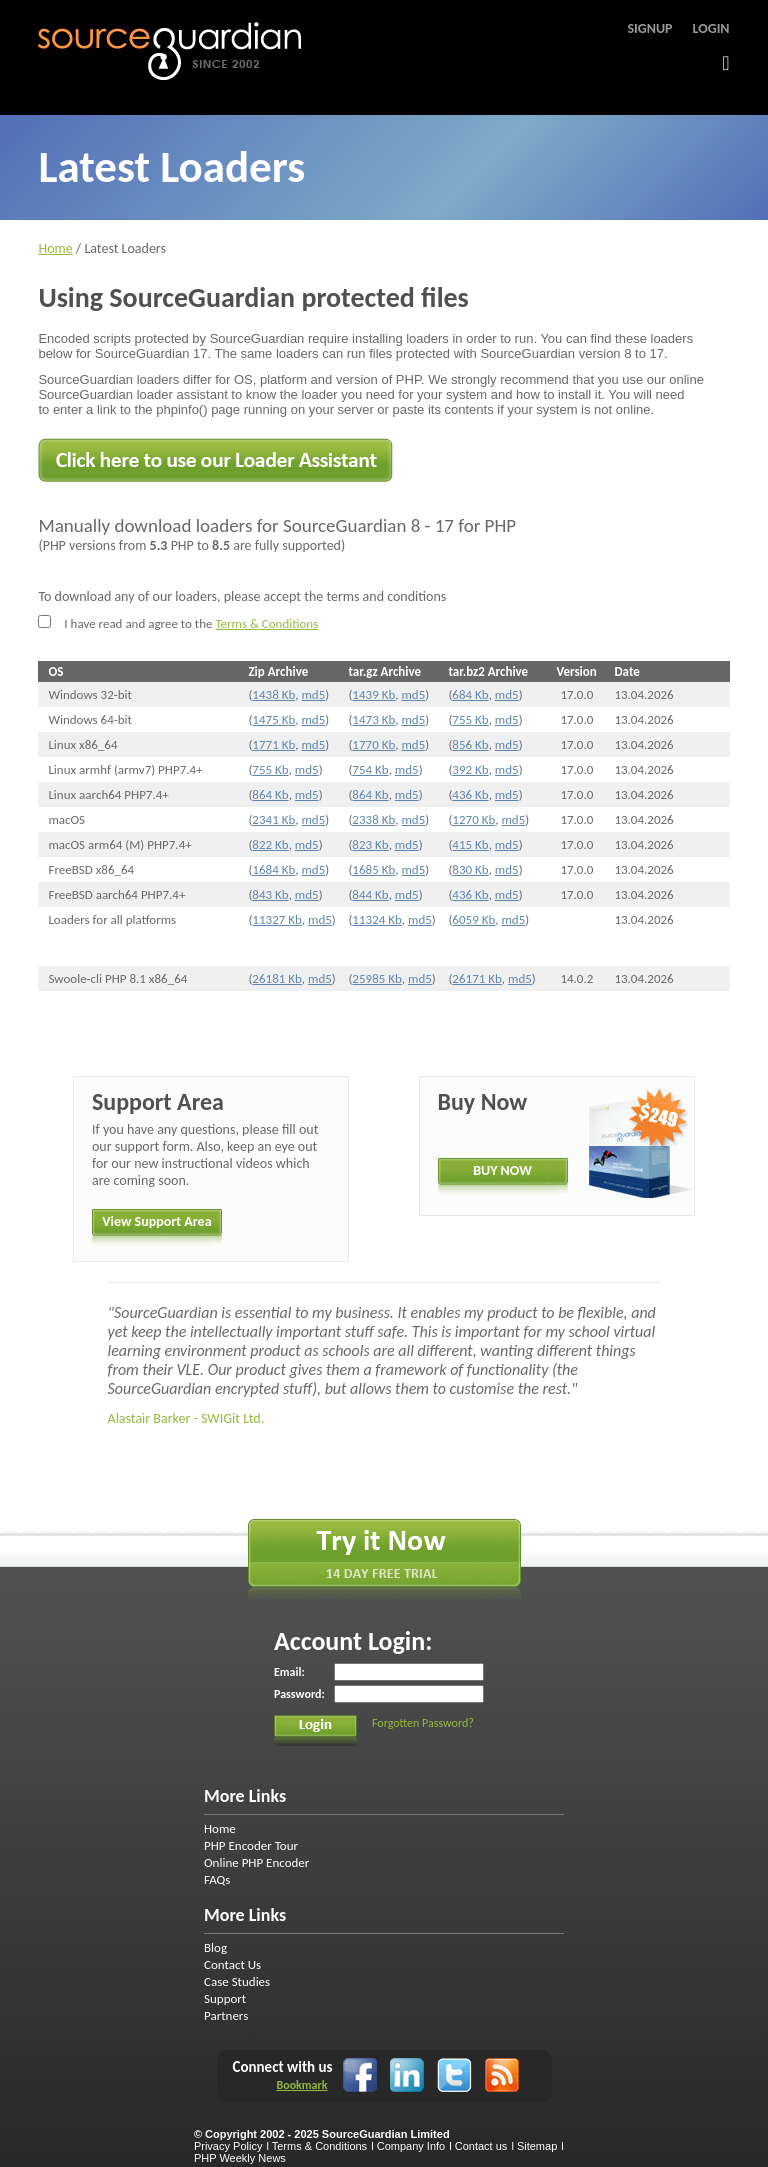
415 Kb (470, 844)
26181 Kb (276, 978)
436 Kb (470, 794)
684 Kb (470, 694)
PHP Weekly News (240, 2158)
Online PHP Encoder (256, 1862)
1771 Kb (273, 744)
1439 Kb (373, 694)
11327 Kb (276, 919)
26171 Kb (476, 978)
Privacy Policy (228, 2146)
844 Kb (370, 894)
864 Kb (270, 794)
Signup (649, 28)
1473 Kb (373, 719)
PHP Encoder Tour (251, 1845)
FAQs (217, 1879)
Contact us (481, 2146)
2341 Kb (273, 819)
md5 (313, 694)
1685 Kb (373, 869)
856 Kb (470, 744)
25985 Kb (376, 978)
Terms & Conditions (266, 623)
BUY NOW (502, 1170)
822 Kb (270, 844)
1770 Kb (373, 744)
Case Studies (237, 1981)
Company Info (411, 2146)
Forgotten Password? (423, 1723)
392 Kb (470, 769)
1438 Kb (273, 694)
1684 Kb (273, 869)
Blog (215, 1947)
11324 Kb (376, 919)
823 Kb (370, 844)
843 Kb (270, 894)
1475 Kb (273, 719)
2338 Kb (373, 819)
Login (711, 28)
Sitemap (537, 2146)
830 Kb (470, 869)
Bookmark (301, 2085)
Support (225, 1998)
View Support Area (156, 1221)
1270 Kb (473, 819)
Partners (226, 2015)
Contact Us (232, 1964)
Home (55, 248)
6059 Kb (473, 919)
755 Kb (470, 719)
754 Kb (370, 769)
